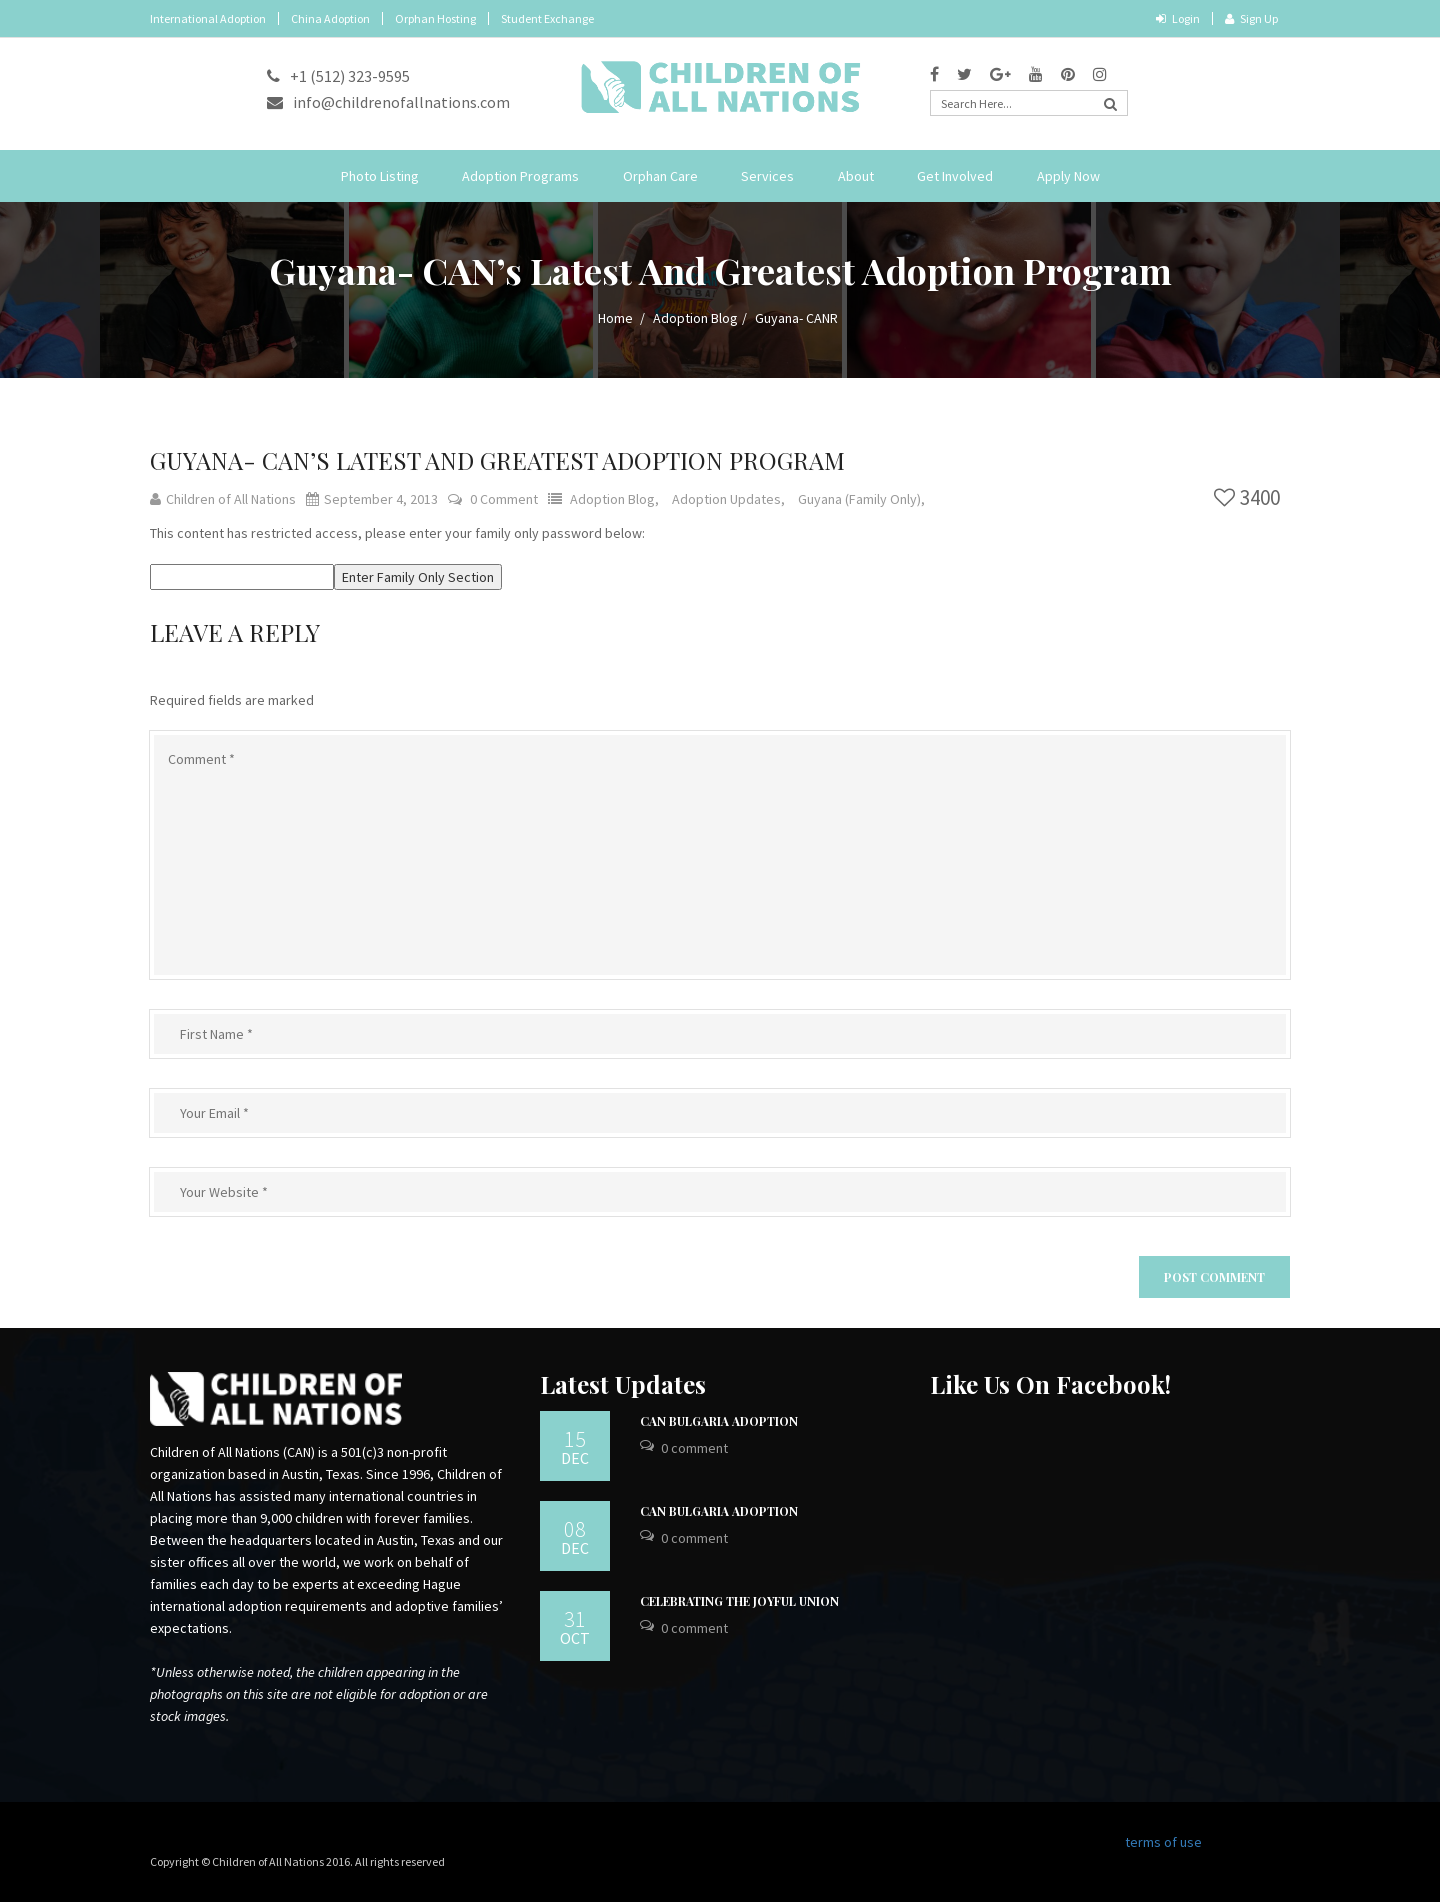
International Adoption (208, 18)
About (856, 176)
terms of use (1163, 1842)
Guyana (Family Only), (861, 499)
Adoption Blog (695, 318)
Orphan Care (660, 176)
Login (1178, 18)
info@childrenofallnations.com (388, 102)
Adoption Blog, (616, 499)
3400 (1247, 497)
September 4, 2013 (372, 499)
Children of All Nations (223, 499)
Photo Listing (380, 176)
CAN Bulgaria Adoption (719, 1421)
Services (767, 176)
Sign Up (1251, 18)
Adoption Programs (520, 176)
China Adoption (330, 18)
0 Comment (504, 499)
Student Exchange (547, 18)
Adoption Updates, (730, 499)
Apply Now (1068, 176)
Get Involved (955, 176)
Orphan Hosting (435, 18)
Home (615, 318)
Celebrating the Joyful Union (739, 1601)
